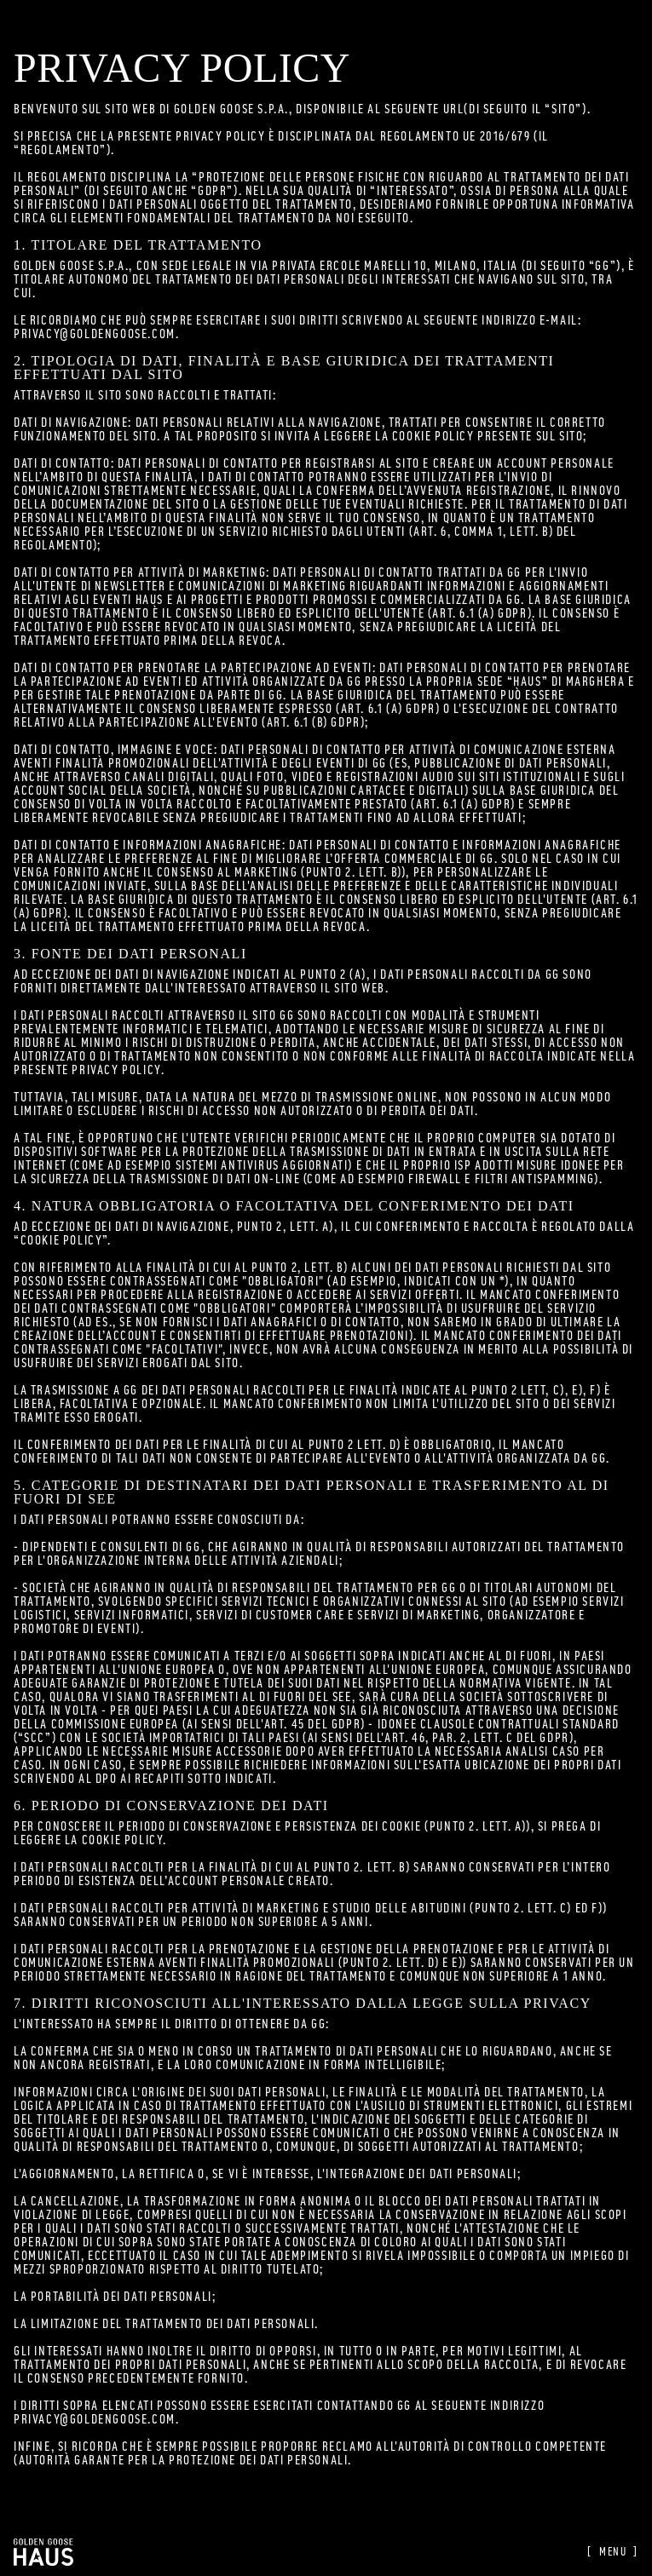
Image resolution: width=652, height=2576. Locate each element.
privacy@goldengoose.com (95, 334)
